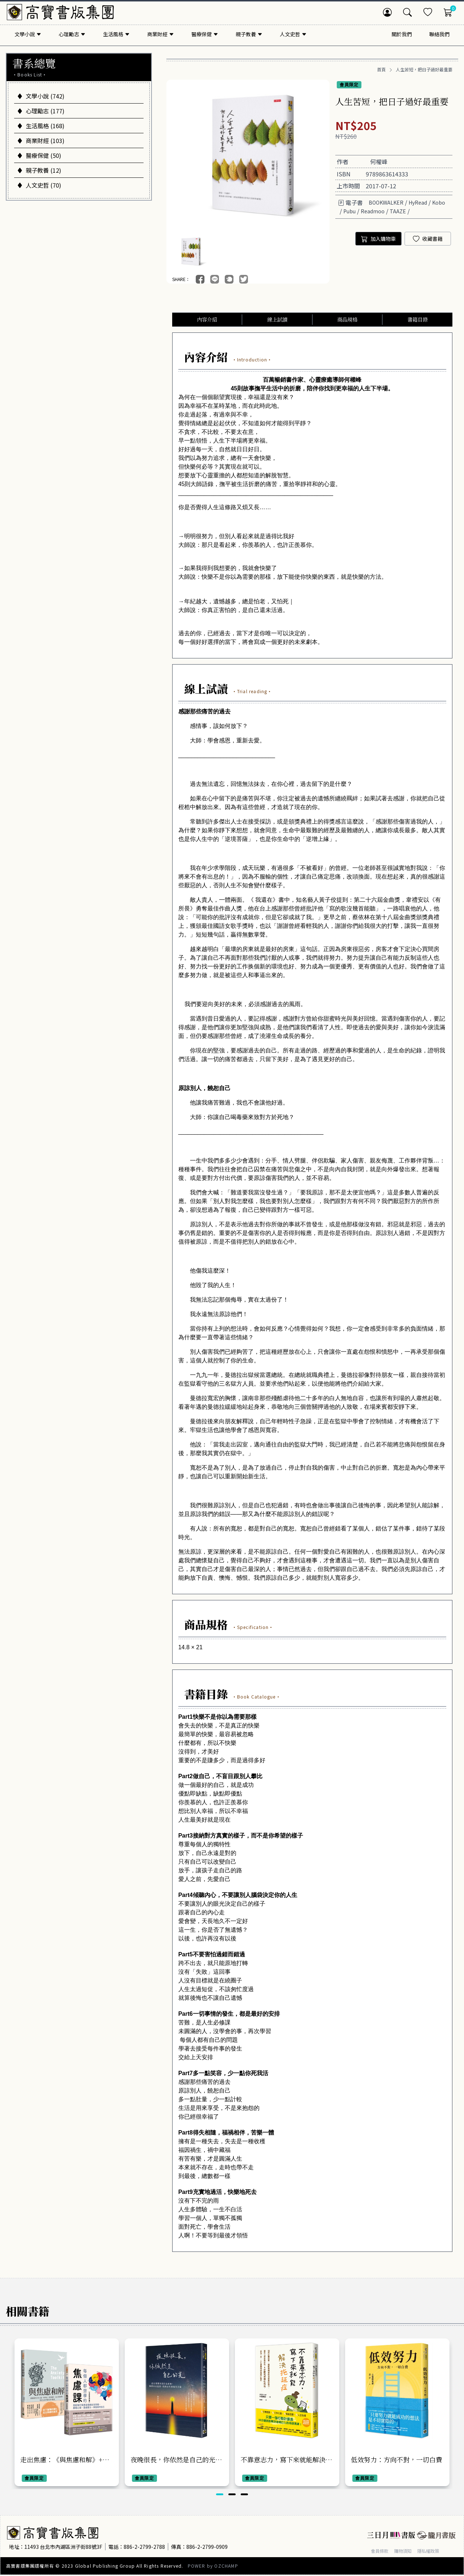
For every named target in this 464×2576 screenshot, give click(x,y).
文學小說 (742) (41, 96)
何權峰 (379, 161)
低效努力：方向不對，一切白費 (396, 2460)
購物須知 (407, 2551)
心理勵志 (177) (41, 110)
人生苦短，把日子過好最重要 (424, 69)
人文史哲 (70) (39, 185)
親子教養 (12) (39, 170)
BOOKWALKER (386, 202)
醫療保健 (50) (39, 155)
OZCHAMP (226, 2567)
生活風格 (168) (41, 125)
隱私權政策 (435, 2551)
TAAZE (398, 211)
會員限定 (349, 84)
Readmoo (373, 211)
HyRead (418, 202)
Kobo (438, 202)
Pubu (349, 211)
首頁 (381, 69)
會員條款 (381, 2551)
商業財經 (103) (41, 140)
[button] (220, 2495)
